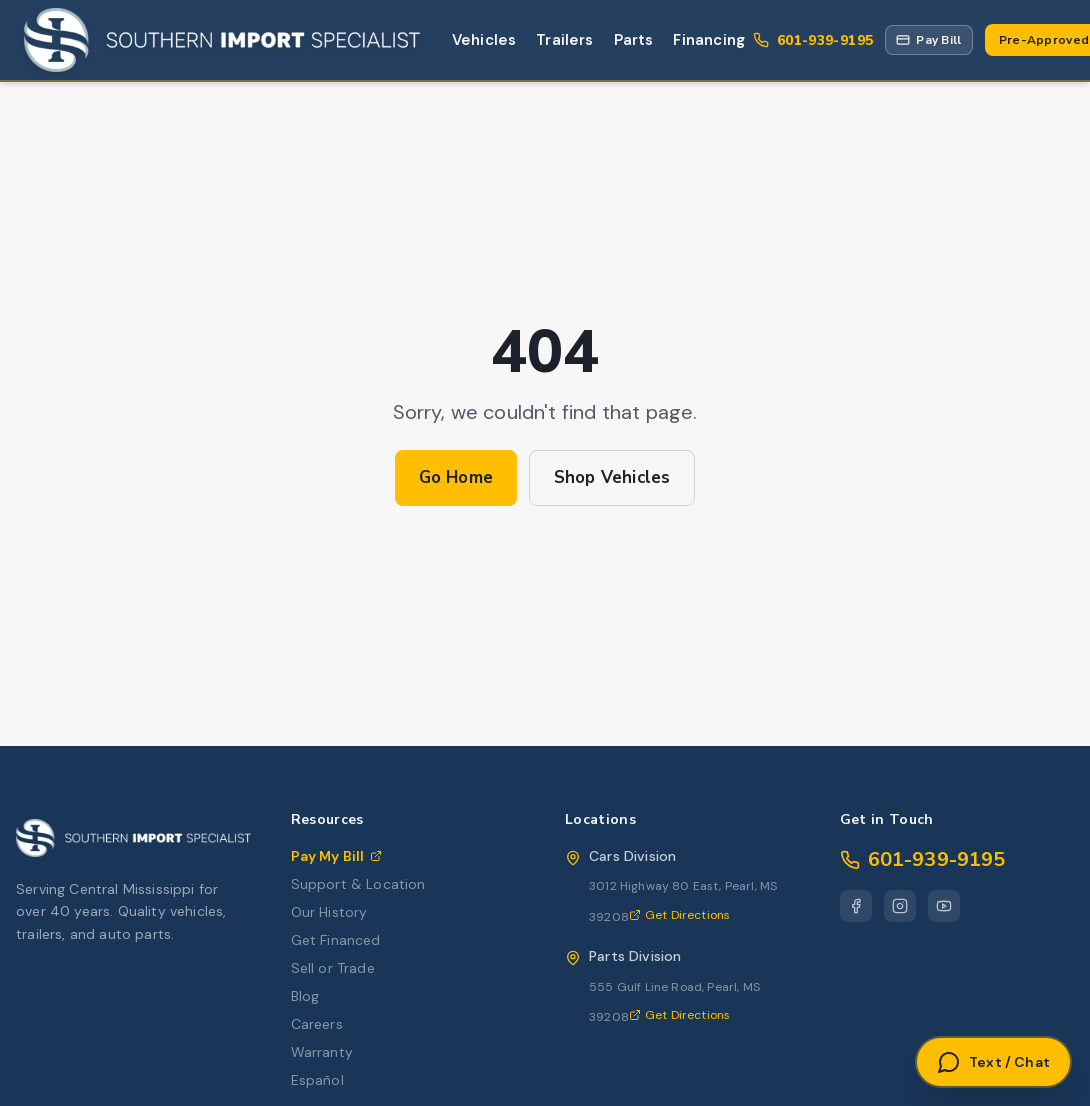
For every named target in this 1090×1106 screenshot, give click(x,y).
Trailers (564, 40)
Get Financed (336, 940)
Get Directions (679, 915)
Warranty (322, 1052)
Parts (634, 40)
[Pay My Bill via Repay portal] (928, 40)
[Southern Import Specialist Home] (222, 40)
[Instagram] (900, 906)
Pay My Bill (337, 856)
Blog (305, 996)
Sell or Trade (333, 968)
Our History (329, 912)
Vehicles (484, 40)
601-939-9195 (923, 859)
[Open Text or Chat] (993, 1062)
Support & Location (358, 884)
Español (317, 1080)
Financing (709, 40)
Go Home (456, 477)
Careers (317, 1024)
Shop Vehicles (612, 477)
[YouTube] (944, 906)
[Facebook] (856, 906)
